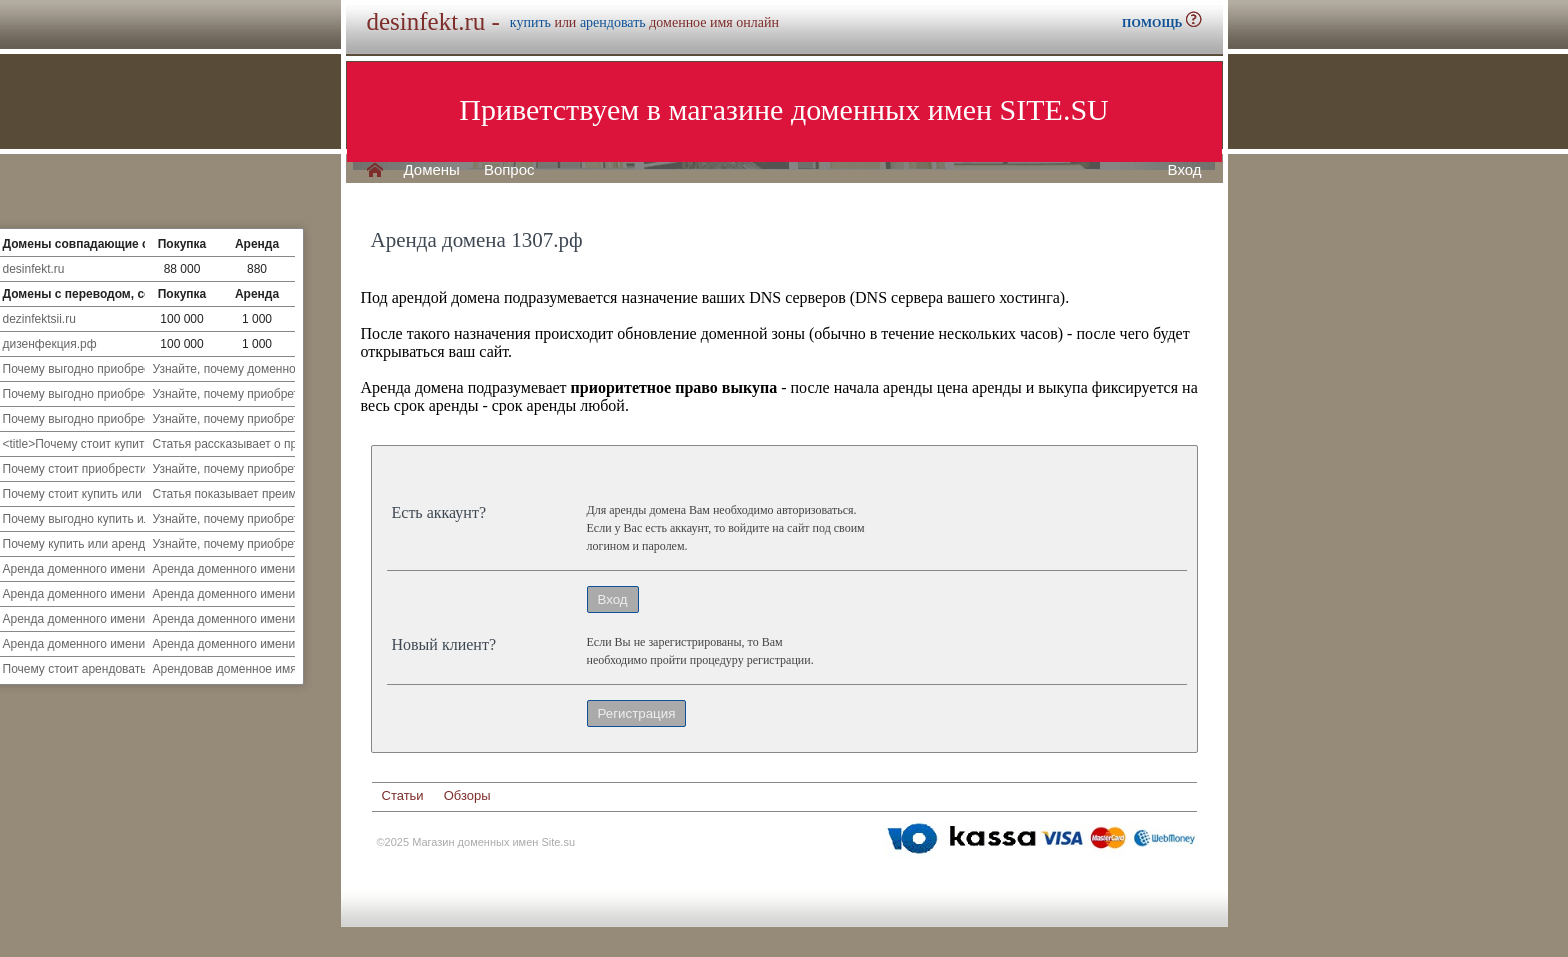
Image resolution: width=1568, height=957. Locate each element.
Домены (432, 170)
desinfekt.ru (34, 269)
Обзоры (467, 795)
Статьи (403, 795)
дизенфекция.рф (50, 344)
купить (530, 22)
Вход (1185, 170)
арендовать (613, 22)
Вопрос (509, 170)
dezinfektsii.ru (39, 319)
